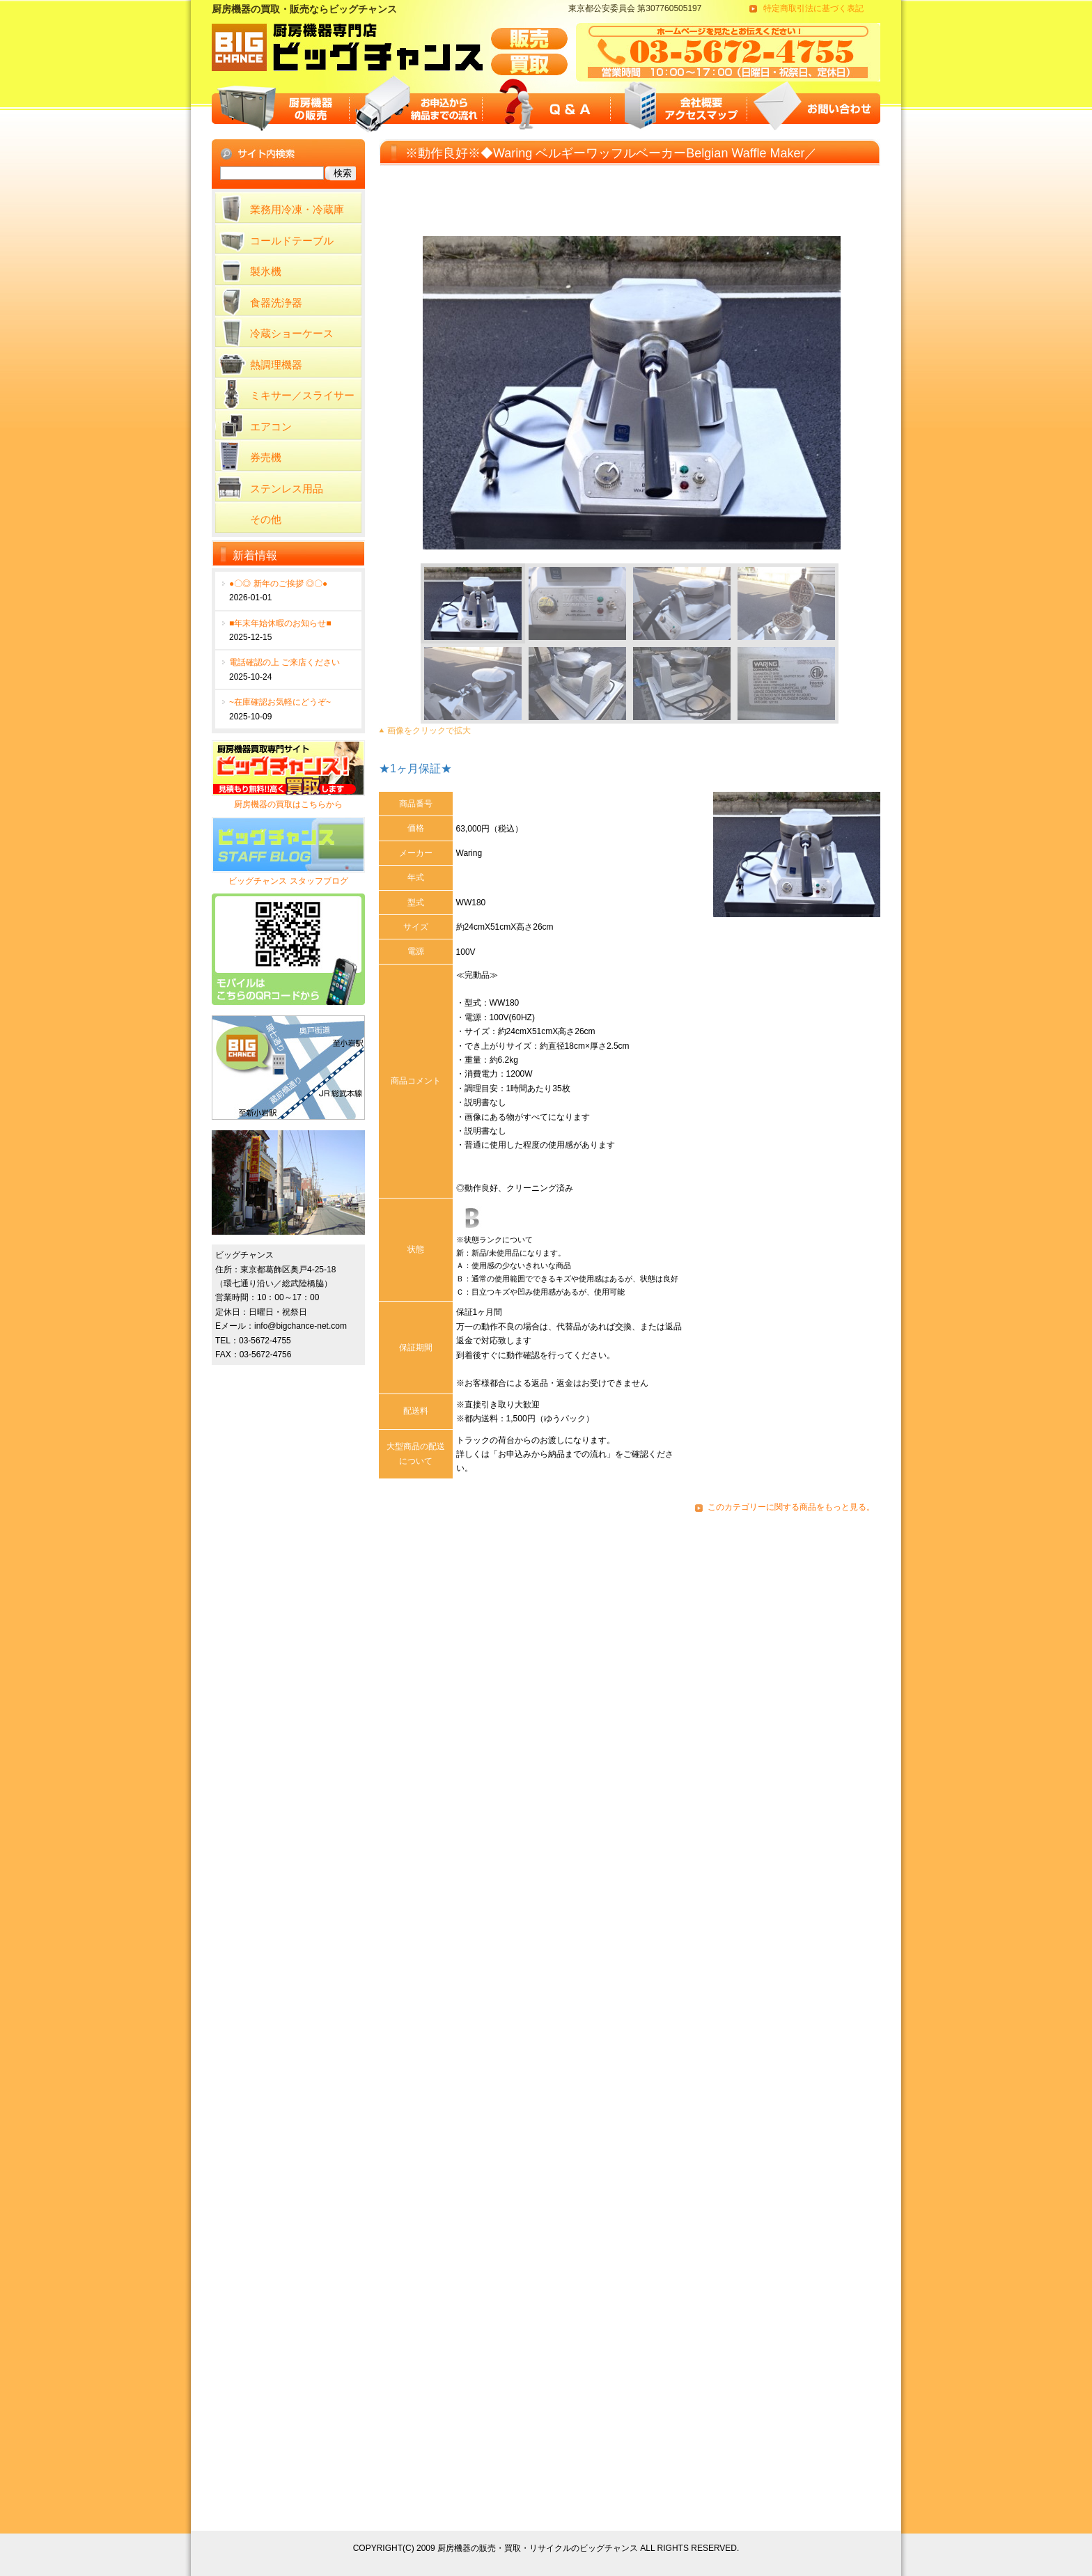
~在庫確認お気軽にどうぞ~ (280, 702)
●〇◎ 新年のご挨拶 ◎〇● (278, 583)
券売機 (265, 457)
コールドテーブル (292, 241)
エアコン (271, 426)
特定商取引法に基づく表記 (813, 8)
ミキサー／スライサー (302, 395)
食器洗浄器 (276, 303)
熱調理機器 (276, 364)
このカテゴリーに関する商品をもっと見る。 (791, 1507)
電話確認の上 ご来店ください (284, 662)
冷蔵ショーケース (292, 333)
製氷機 (265, 271)
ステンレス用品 (286, 488)
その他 (265, 519)
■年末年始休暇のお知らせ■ (280, 623)
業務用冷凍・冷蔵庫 (297, 209)
